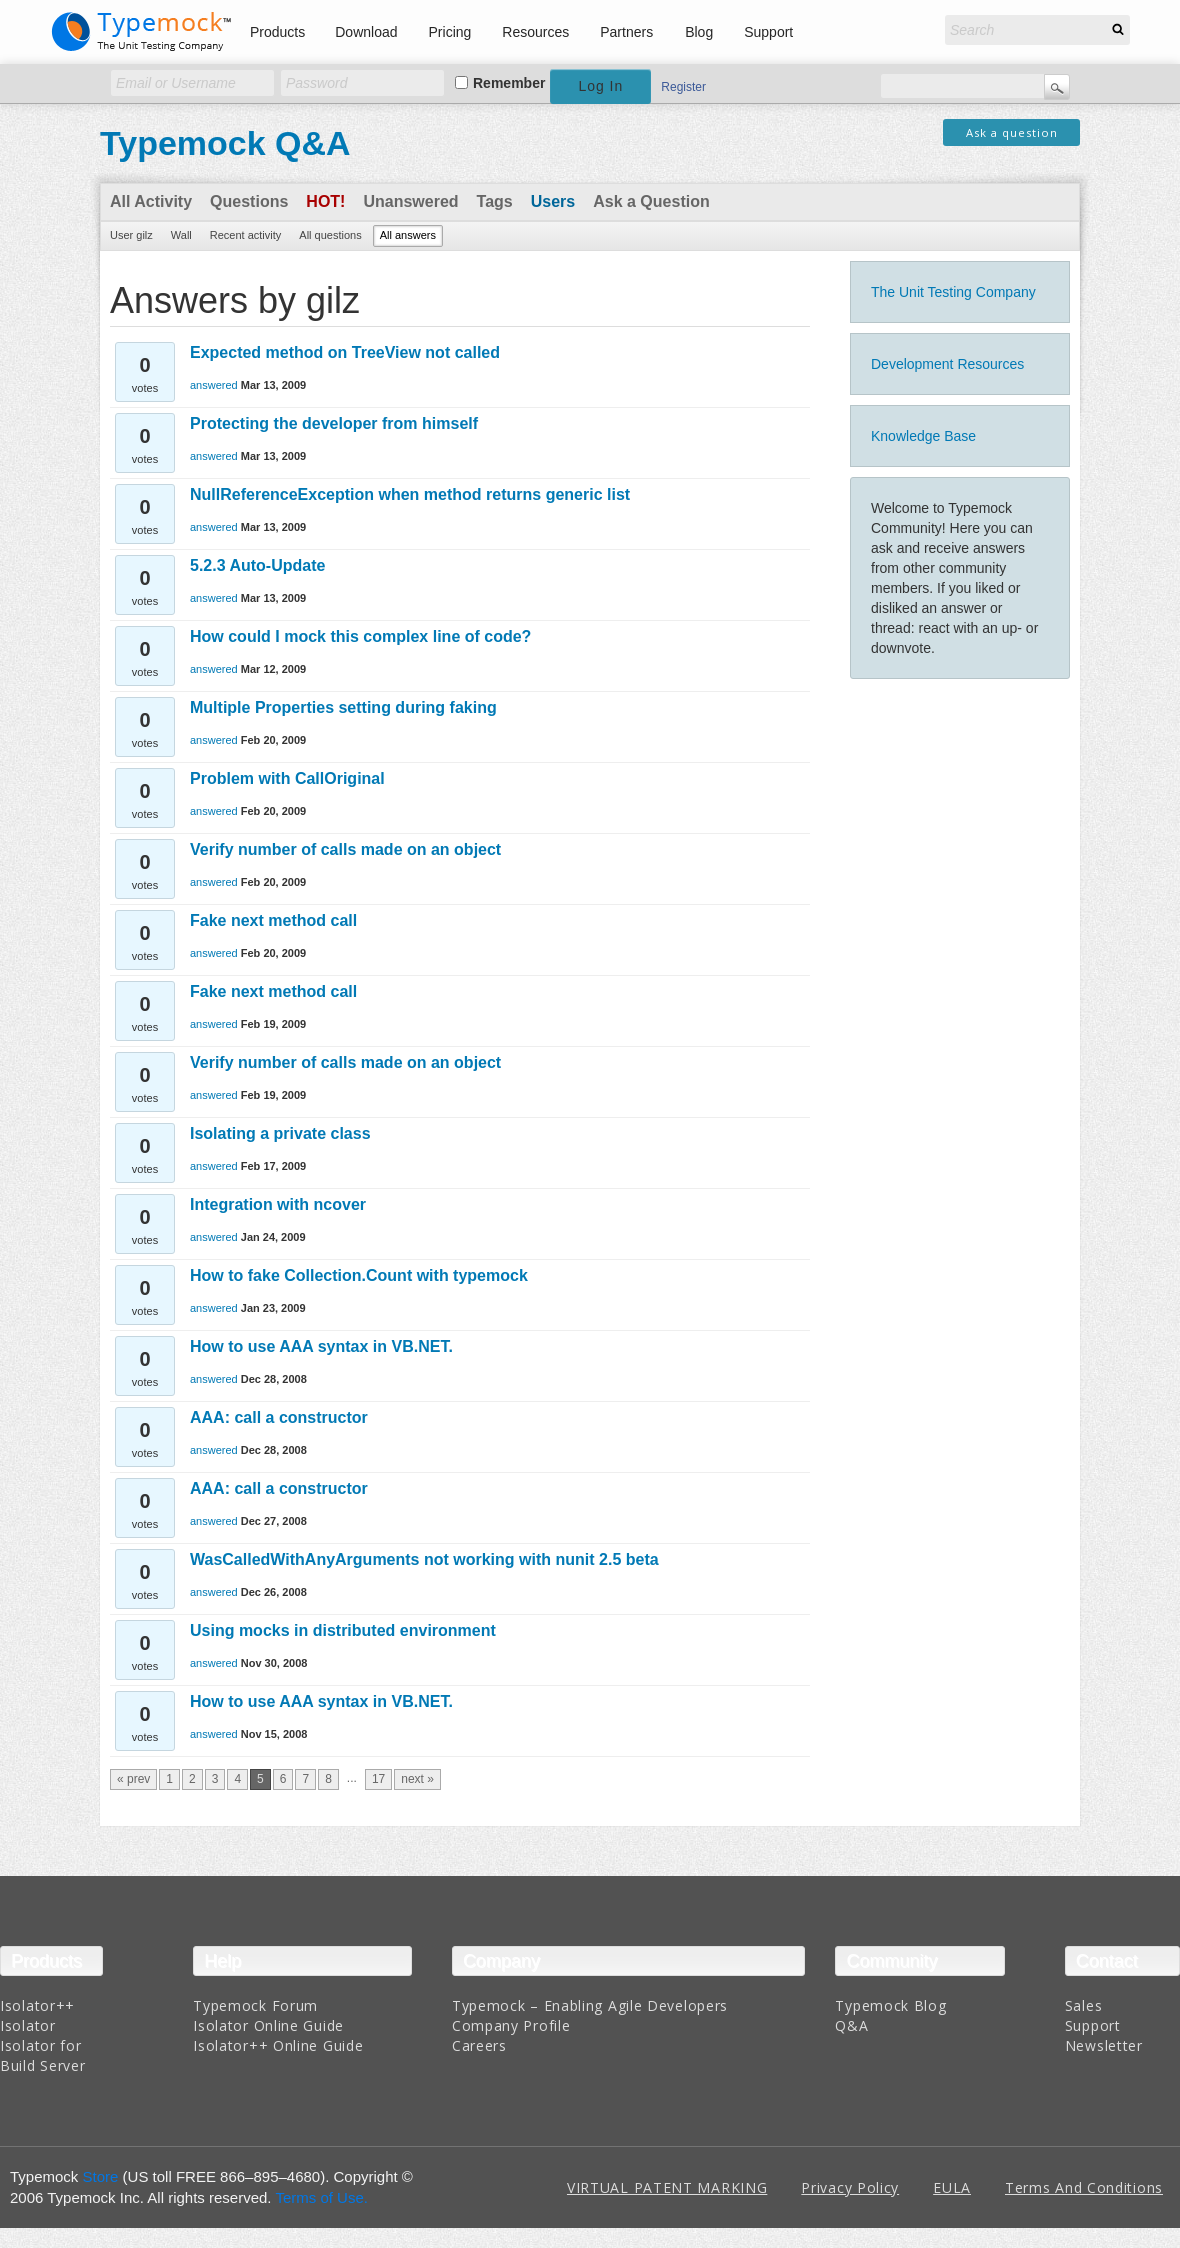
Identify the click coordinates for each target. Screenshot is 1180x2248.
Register (683, 87)
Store (101, 2176)
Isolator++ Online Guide (278, 2045)
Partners (626, 32)
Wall (181, 235)
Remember (509, 83)
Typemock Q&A (225, 143)
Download (366, 32)
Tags (495, 201)
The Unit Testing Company (953, 292)
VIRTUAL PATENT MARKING (667, 2187)
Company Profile (511, 2025)
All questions (330, 235)
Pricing (450, 32)
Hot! (325, 201)
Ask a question (1012, 132)
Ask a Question (651, 201)
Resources (535, 32)
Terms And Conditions (1084, 2187)
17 (378, 1779)
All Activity (151, 201)
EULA (952, 2187)
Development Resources (947, 364)
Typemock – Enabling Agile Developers (590, 2005)
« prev (133, 1779)
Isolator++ (37, 2005)
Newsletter (1104, 2045)
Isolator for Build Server (42, 2055)
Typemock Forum (255, 2005)
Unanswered (410, 201)
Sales (1084, 2005)
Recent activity (246, 235)
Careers (479, 2045)
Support (768, 32)
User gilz (131, 235)
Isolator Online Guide (268, 2025)
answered (214, 385)
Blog (699, 32)
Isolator (28, 2025)
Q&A (851, 2025)
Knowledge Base (923, 436)
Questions (249, 201)
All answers (408, 235)
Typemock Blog (890, 2005)
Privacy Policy (850, 2187)
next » (417, 1779)
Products (277, 32)
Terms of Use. (321, 2197)
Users (553, 201)
